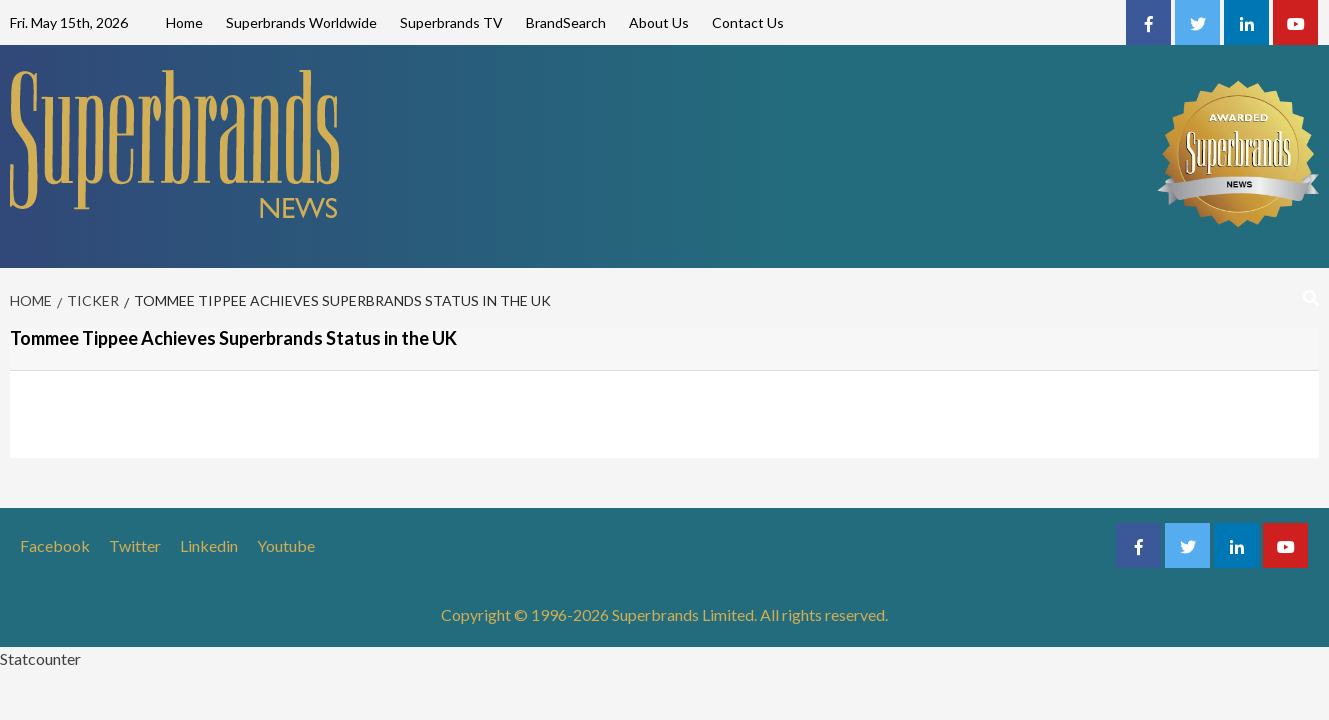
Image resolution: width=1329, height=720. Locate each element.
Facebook (55, 545)
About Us (659, 22)
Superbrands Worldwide (301, 22)
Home (184, 22)
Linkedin (209, 545)
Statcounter (40, 658)
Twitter (135, 545)
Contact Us (748, 22)
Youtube (286, 545)
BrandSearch (566, 22)
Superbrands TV (451, 22)
